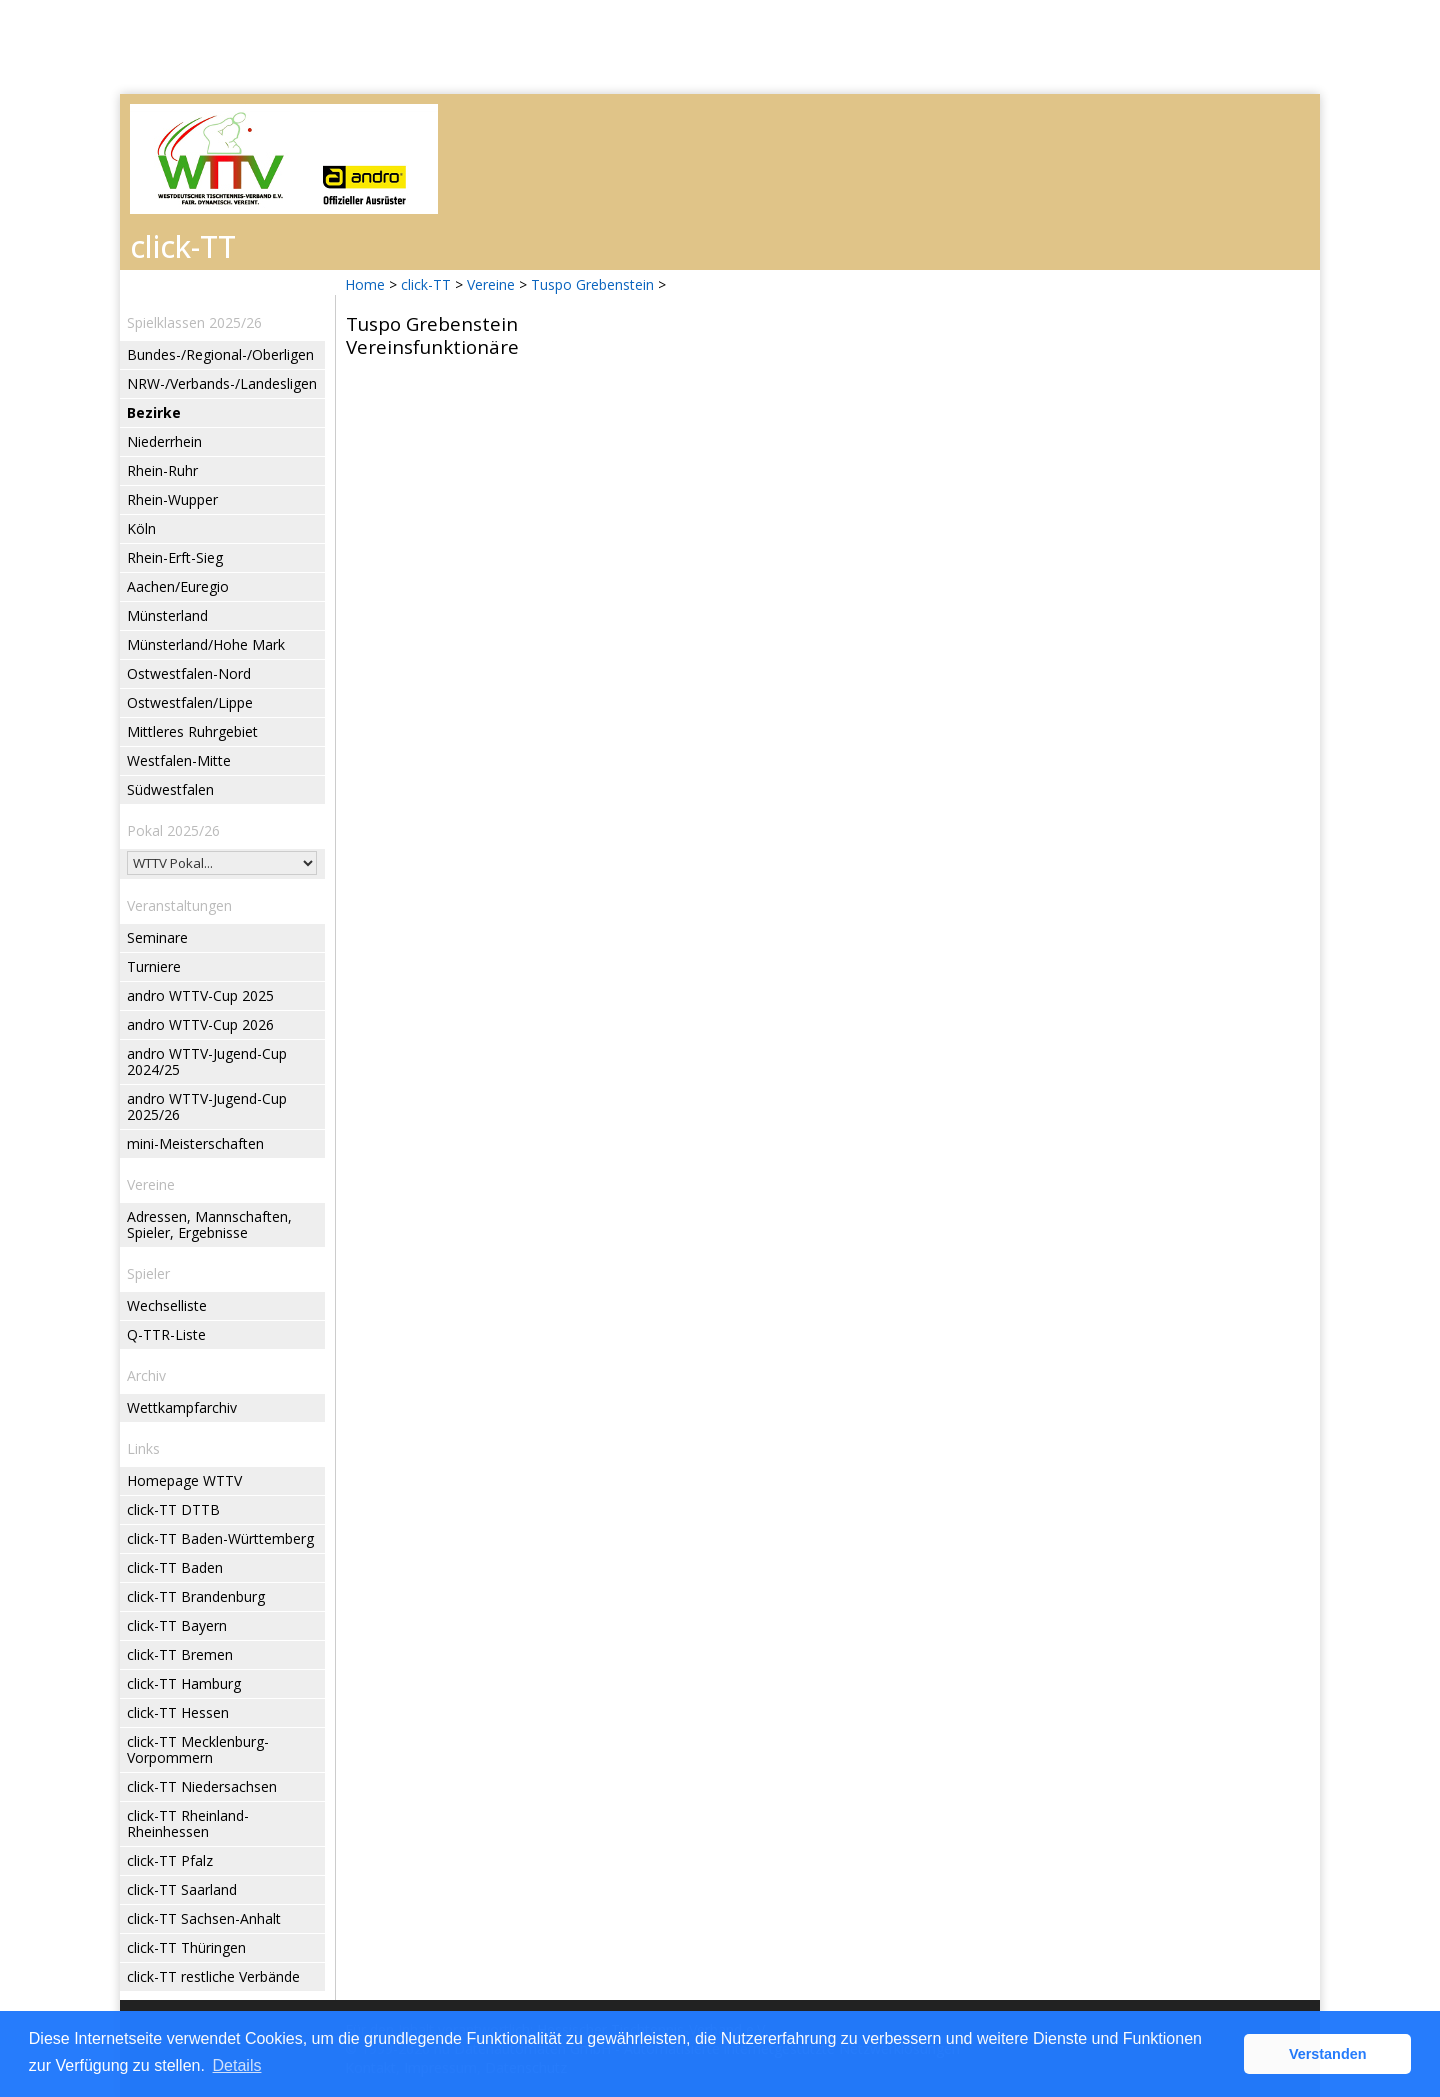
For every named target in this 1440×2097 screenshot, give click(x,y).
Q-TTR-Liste (166, 1334)
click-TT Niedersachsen (202, 1786)
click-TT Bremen (180, 1654)
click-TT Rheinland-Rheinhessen (188, 1823)
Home (365, 284)
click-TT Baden (175, 1567)
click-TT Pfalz (170, 1860)
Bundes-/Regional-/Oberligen (220, 354)
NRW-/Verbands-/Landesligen (222, 383)
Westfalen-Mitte (179, 760)
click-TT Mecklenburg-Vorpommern (198, 1749)
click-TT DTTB (173, 1509)
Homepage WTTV (184, 1480)
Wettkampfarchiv (182, 1407)
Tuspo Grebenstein (592, 284)
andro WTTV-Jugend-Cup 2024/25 (207, 1061)
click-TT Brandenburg (196, 1596)
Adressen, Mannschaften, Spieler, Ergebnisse (209, 1224)
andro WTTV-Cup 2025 (200, 995)
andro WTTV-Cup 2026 (200, 1024)
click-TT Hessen (178, 1712)
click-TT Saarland (182, 1889)
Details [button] (237, 2065)
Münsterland (167, 615)
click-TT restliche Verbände (213, 1976)
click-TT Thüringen (186, 1947)
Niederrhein (164, 441)
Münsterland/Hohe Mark (206, 644)
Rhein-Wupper (172, 499)
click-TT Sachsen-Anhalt (204, 1918)
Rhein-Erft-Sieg (175, 557)
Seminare (157, 937)
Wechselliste (167, 1305)
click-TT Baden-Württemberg (220, 1538)
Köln (141, 528)
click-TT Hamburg (184, 1683)
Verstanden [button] (1328, 2054)
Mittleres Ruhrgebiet (192, 731)
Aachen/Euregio (178, 586)
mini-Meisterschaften (195, 1143)
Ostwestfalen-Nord (189, 673)
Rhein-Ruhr (162, 470)
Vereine (491, 284)
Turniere (154, 966)
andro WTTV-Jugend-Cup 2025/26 (207, 1106)
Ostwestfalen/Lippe (190, 702)
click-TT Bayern (177, 1625)
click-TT (426, 284)
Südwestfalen (170, 789)
